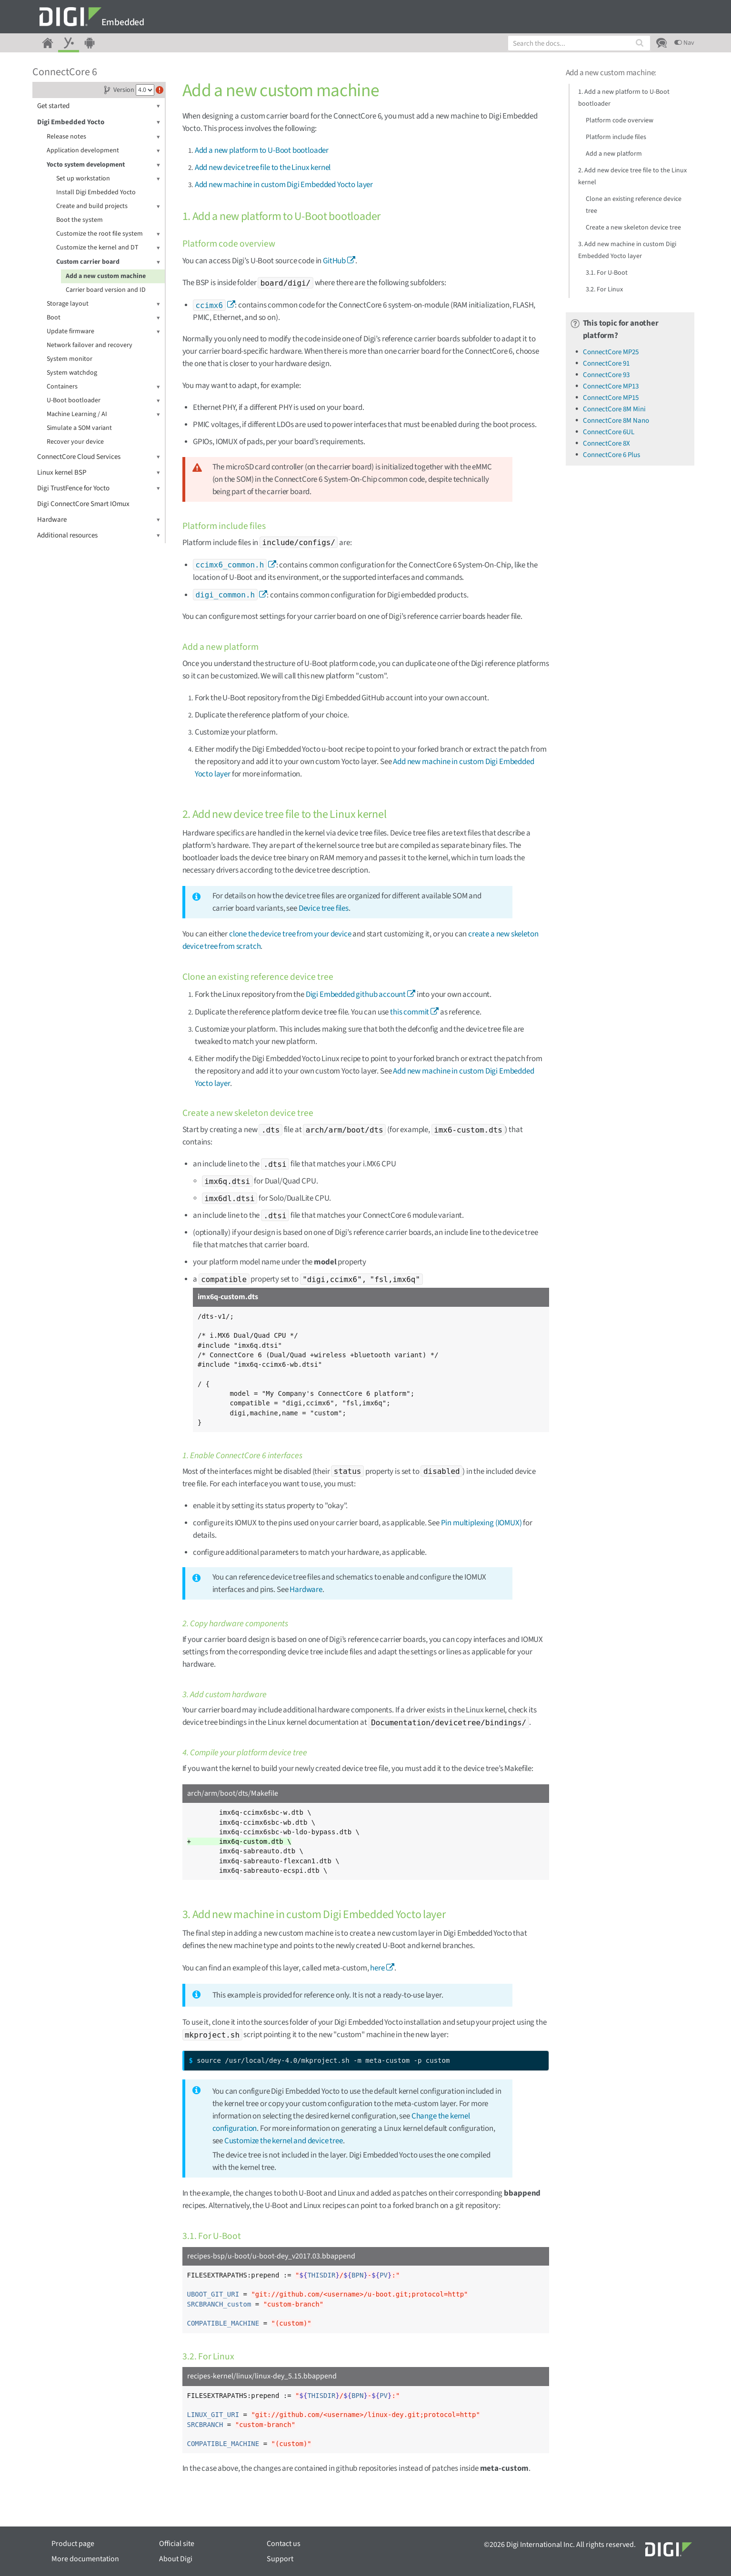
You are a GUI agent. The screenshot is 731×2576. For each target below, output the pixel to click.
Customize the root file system (108, 234)
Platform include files (616, 137)
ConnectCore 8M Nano (616, 421)
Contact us (283, 2543)
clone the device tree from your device (290, 934)
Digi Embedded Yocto (98, 122)
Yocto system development (103, 165)
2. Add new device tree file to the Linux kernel (632, 176)
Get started (98, 106)
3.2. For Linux (604, 289)
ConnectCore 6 (64, 72)
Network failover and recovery (89, 345)
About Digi (175, 2559)
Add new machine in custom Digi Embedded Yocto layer (284, 184)
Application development (103, 151)
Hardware (98, 520)
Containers (103, 387)
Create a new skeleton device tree (633, 227)
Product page (72, 2543)
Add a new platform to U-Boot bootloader (262, 150)
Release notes (103, 137)
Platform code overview (619, 120)
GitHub (334, 261)
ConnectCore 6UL (608, 432)
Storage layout (103, 304)
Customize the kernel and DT (108, 248)
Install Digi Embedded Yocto (96, 192)
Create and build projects (108, 206)
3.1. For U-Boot (607, 273)
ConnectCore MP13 (611, 386)
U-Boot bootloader (103, 401)
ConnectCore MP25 (611, 352)
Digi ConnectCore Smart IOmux (83, 504)
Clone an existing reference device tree (633, 205)
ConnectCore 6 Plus (611, 455)
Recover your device (75, 442)
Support (280, 2559)
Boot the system (79, 220)
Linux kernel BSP (98, 472)
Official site (176, 2543)
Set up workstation (108, 179)
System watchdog (72, 373)
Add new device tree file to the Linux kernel (263, 167)
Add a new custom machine (106, 276)
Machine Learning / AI (103, 414)
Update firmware (103, 332)
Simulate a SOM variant (79, 428)
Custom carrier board (108, 262)
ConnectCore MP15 (611, 398)
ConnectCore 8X (606, 443)
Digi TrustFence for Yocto (98, 488)
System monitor (69, 359)
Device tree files (324, 908)
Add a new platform (614, 154)
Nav (684, 43)
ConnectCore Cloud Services (98, 457)
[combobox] (579, 43)
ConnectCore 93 (606, 375)
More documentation (85, 2559)
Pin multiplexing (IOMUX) (481, 1523)
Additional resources (98, 535)
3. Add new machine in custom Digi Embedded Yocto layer (627, 250)
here (377, 1968)
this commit (409, 1012)
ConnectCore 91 (606, 363)
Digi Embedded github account (356, 994)
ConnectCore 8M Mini (614, 409)
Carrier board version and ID (106, 290)
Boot (103, 318)
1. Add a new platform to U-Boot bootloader (624, 98)
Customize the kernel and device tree (283, 2141)
